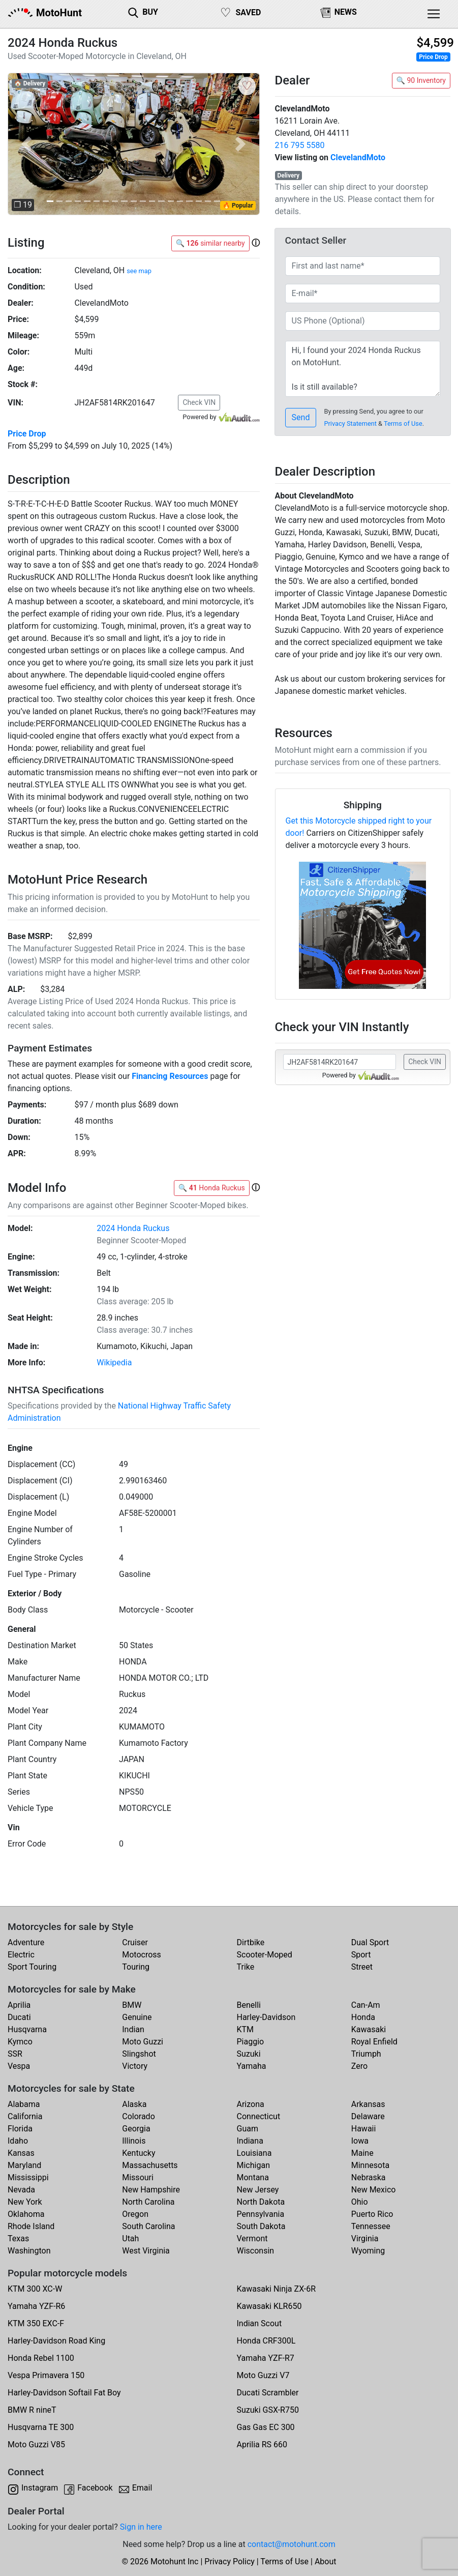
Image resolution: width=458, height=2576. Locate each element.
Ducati (19, 2017)
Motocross (141, 1954)
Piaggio (250, 2041)
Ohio (359, 2202)
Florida (20, 2128)
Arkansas (368, 2104)
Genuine (136, 2017)
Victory (134, 2066)
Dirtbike (251, 1942)
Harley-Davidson (266, 2017)
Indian (133, 2029)
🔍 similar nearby (210, 243)
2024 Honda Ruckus (133, 1228)
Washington (29, 2251)
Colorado (138, 2116)
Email (142, 2488)
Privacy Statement (350, 423)
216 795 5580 (300, 145)
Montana (253, 2177)
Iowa (360, 2141)
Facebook (94, 2488)
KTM (245, 2029)
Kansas (21, 2153)
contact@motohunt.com (291, 2544)
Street (362, 1967)
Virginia (365, 2238)
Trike (246, 1967)
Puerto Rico (372, 2214)
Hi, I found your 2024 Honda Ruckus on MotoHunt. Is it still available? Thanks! (362, 369)
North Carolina (148, 2202)
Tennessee (370, 2226)
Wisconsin (255, 2251)
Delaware (368, 2116)
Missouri (138, 2177)
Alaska (134, 2104)
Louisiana (254, 2153)
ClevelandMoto (357, 157)
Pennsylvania (261, 2214)
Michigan (253, 2165)
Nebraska (368, 2177)
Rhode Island (31, 2226)
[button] (26, 144)
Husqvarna (27, 2029)
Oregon (135, 2214)
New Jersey (258, 2189)
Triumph (366, 2054)
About (326, 2561)
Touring (135, 1967)
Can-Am (365, 2005)
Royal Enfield (374, 2041)
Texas (18, 2238)
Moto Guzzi (142, 2041)
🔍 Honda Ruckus (211, 1188)
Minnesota (370, 2165)
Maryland (24, 2165)
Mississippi (28, 2177)
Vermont (252, 2238)
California (25, 2116)
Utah (130, 2238)
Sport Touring (32, 1967)
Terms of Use (403, 423)
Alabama (24, 2104)
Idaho (18, 2141)
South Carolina (148, 2226)
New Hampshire (151, 2189)
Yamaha (251, 2066)
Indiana (250, 2141)
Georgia (136, 2128)
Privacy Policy (229, 2561)
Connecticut (259, 2116)
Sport (361, 1954)
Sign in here (141, 2527)
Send (301, 417)
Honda (363, 2017)
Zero (359, 2066)
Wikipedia (114, 1362)
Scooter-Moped (264, 1954)
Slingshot (139, 2054)
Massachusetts (149, 2165)
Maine (362, 2153)
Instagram (39, 2488)
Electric (21, 1954)
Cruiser (135, 1942)
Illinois (133, 2141)
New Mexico (373, 2189)
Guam (247, 2128)
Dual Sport (370, 1942)
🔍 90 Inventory (421, 80)
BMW (131, 2005)
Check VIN (199, 402)
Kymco (20, 2041)
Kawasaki (368, 2029)
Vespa (19, 2066)
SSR (15, 2054)
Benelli (249, 2005)
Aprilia (19, 2005)
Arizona (250, 2104)
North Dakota (261, 2202)
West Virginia (146, 2251)
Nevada (21, 2189)
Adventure (26, 1942)
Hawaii (363, 2128)
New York (25, 2202)
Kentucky (138, 2153)
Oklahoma (26, 2214)
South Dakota (261, 2226)
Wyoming (368, 2251)
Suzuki (249, 2054)
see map (139, 271)
